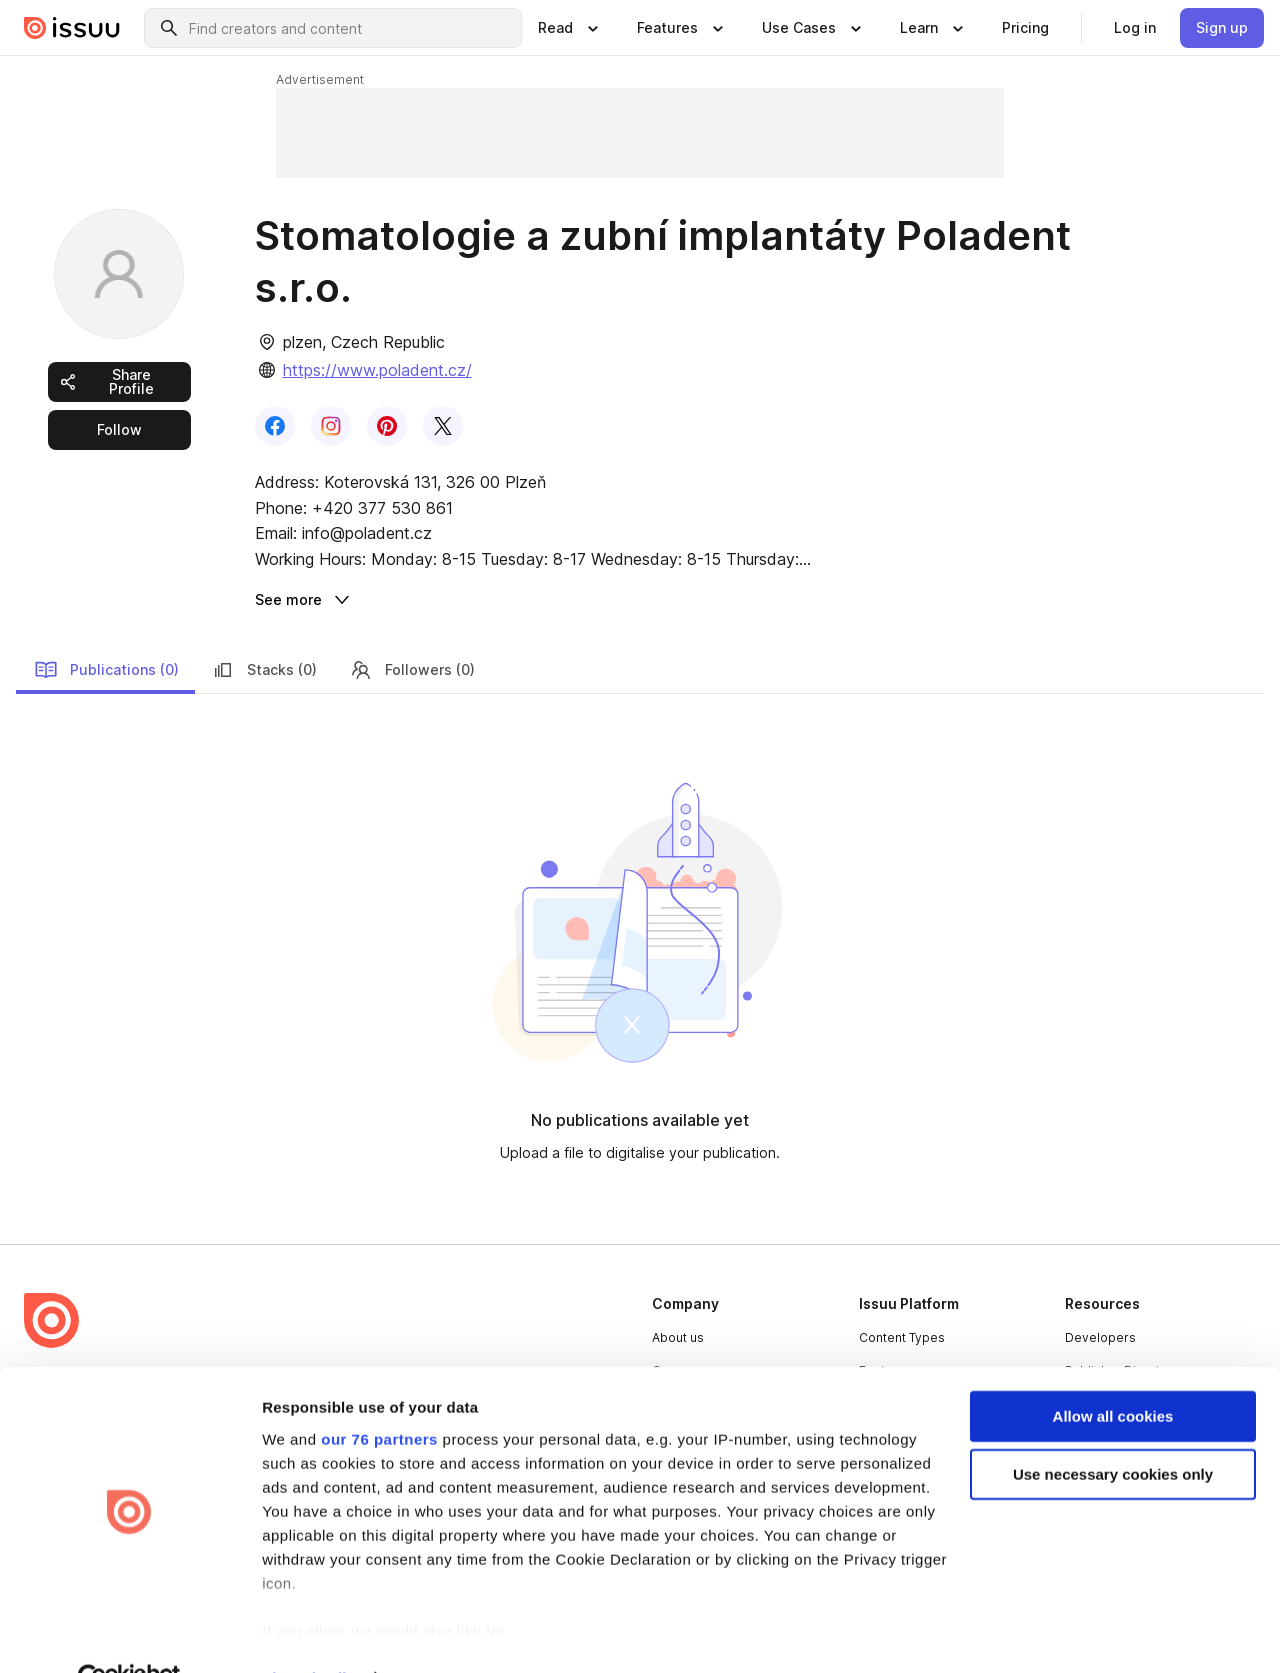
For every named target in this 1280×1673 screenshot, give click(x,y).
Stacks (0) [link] (264, 670)
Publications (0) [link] (106, 670)
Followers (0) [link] (412, 670)
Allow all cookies (1113, 1371)
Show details (308, 1633)
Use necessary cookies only (1113, 1429)
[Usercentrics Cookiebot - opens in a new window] (129, 1634)
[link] (1025, 28)
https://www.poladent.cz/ (377, 370)
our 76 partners (379, 1394)
